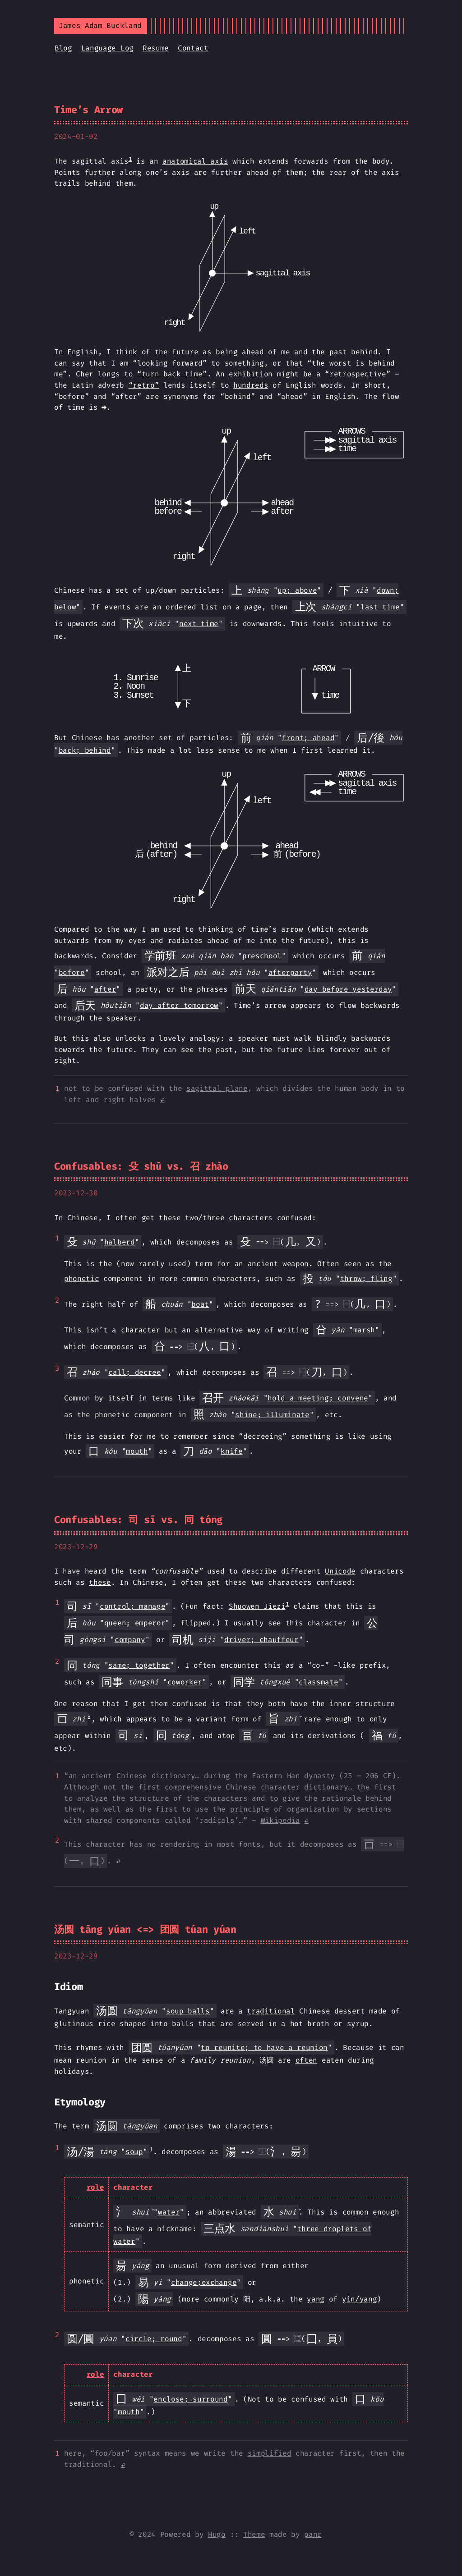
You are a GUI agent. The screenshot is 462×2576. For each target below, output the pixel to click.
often (306, 2060)
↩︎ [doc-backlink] (162, 1099)
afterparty (290, 972)
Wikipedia (280, 1820)
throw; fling (366, 1278)
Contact (193, 48)
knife (231, 1451)
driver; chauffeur (261, 1639)
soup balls (188, 2011)
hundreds (250, 385)
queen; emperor (135, 1623)
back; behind (85, 750)
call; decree (134, 1372)
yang (315, 2299)
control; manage (132, 1606)
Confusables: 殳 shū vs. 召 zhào (141, 1166)
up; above (297, 590)
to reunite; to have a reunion (264, 2047)
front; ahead (308, 737)
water (169, 2212)
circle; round (153, 2338)
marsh (364, 1330)
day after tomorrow (179, 1005)
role (95, 2187)
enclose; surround (190, 2399)
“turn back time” (172, 374)
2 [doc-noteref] (89, 1716)
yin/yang (359, 2299)
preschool (262, 956)
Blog (63, 48)
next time (198, 623)
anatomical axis (195, 161)
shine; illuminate (272, 1414)
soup (134, 2151)
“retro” (144, 385)
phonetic (81, 1278)
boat (200, 1304)
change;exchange (203, 2282)
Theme (254, 2534)
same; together (139, 1665)
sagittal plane (217, 1088)
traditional (271, 2011)
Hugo (217, 2534)
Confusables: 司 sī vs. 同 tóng (138, 1519)
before (72, 972)
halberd (119, 1242)
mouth (137, 1451)
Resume (156, 48)
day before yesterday (348, 989)
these (100, 1582)
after (105, 989)
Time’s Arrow (88, 109)
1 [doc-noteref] (130, 159)
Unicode (340, 1571)
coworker (184, 1682)
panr (313, 2534)
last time (380, 607)
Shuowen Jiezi (257, 1606)
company (130, 1639)
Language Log (107, 48)
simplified (269, 2453)
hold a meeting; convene (318, 1398)
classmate (318, 1682)
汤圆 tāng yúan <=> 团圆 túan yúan (145, 1929)
